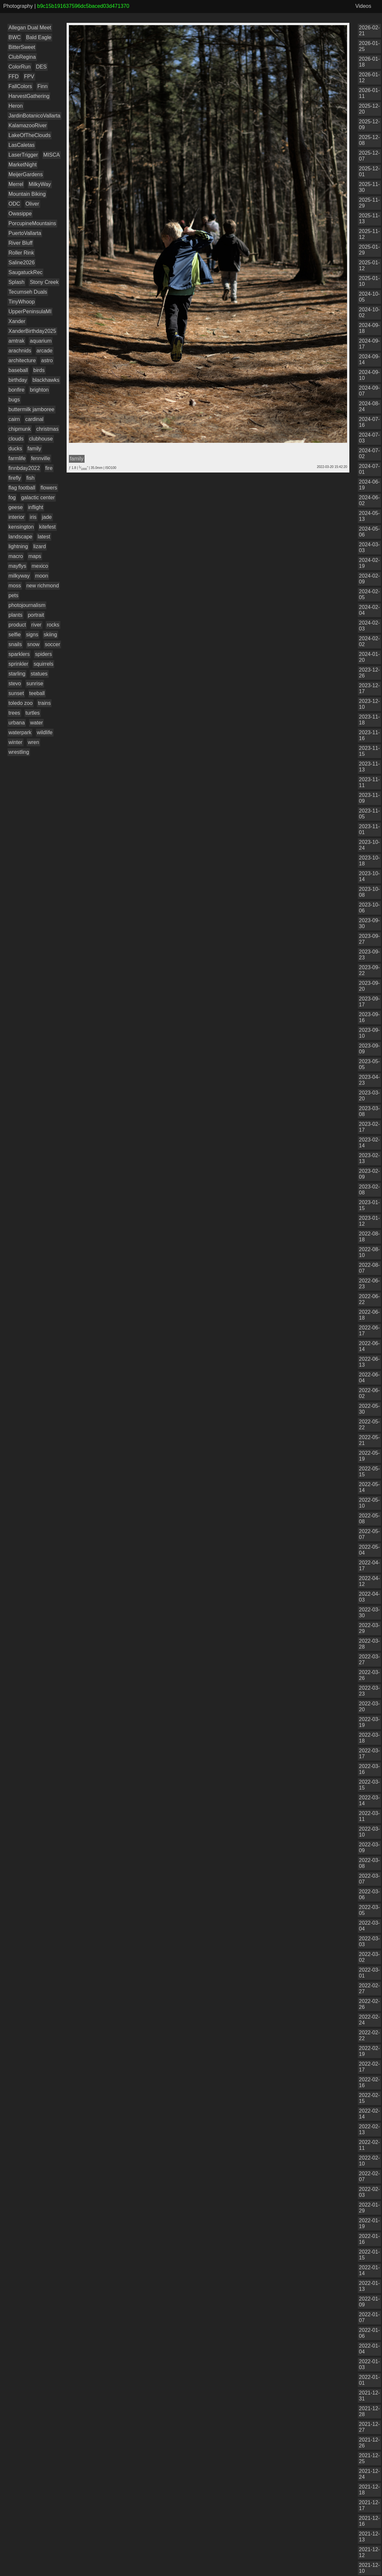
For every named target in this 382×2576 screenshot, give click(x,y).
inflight (35, 507)
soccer (52, 644)
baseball (18, 370)
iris (33, 517)
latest (44, 536)
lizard (39, 546)
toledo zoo (20, 703)
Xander (16, 321)
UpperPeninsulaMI (30, 311)
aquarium (41, 341)
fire (49, 468)
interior (16, 517)
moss (14, 585)
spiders (43, 654)
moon (41, 576)
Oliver (32, 204)
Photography (18, 6)
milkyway (19, 576)
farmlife (16, 458)
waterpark (19, 732)
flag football (21, 487)
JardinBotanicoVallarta (34, 115)
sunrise (34, 683)
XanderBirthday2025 (32, 331)
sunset (16, 693)
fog (12, 497)
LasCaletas (21, 145)
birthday (17, 380)
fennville (40, 458)
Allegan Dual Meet (29, 27)
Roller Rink (21, 253)
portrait (36, 615)
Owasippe (20, 213)
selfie (14, 634)
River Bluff (20, 243)
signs (32, 634)
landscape (20, 536)
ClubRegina (22, 57)
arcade (45, 350)
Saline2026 (21, 262)
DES (41, 67)
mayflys (17, 566)
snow (33, 644)
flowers (48, 487)
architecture (22, 360)
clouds (16, 439)
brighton (39, 390)
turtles (32, 713)
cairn (14, 419)
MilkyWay (40, 184)
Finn (42, 86)
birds (39, 370)
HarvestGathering (28, 96)
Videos (363, 6)
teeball (37, 693)
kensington (21, 527)
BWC (14, 37)
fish (30, 478)
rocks (53, 625)
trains (44, 703)
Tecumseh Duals (27, 292)
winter (15, 742)
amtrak (16, 341)
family (34, 448)
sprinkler (18, 664)
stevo (14, 683)
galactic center (38, 497)
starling (16, 673)
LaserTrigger (23, 155)
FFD (13, 76)
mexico (40, 566)
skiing (50, 634)
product (17, 625)
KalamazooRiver (27, 125)
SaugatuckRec (25, 272)
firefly (14, 478)
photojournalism (26, 605)
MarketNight (22, 164)
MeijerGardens (25, 174)
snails (15, 644)
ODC (14, 204)
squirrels (43, 664)
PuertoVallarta (24, 233)
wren (33, 742)
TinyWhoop (21, 301)
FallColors (20, 86)
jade (47, 517)
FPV (29, 76)
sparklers (19, 654)
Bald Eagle (38, 37)
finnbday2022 (24, 468)
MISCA (51, 155)
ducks (15, 448)
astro (47, 360)
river (36, 625)
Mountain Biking (27, 194)
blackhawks (45, 380)
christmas (47, 429)
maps (34, 556)
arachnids (19, 350)
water (36, 722)
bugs (14, 399)
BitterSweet (21, 47)
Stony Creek (44, 282)
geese (15, 507)
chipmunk (19, 429)
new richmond (42, 585)
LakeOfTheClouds (29, 135)
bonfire (16, 390)
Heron (15, 106)
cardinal (34, 419)
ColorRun (19, 67)
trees (14, 713)
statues (39, 673)
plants (15, 615)
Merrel (15, 184)
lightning (18, 546)
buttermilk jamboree (31, 409)
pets (13, 595)
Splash (16, 282)
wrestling (18, 752)
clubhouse (41, 439)
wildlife (45, 732)
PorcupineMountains (32, 223)
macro (15, 556)
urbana (16, 722)
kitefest (47, 527)
